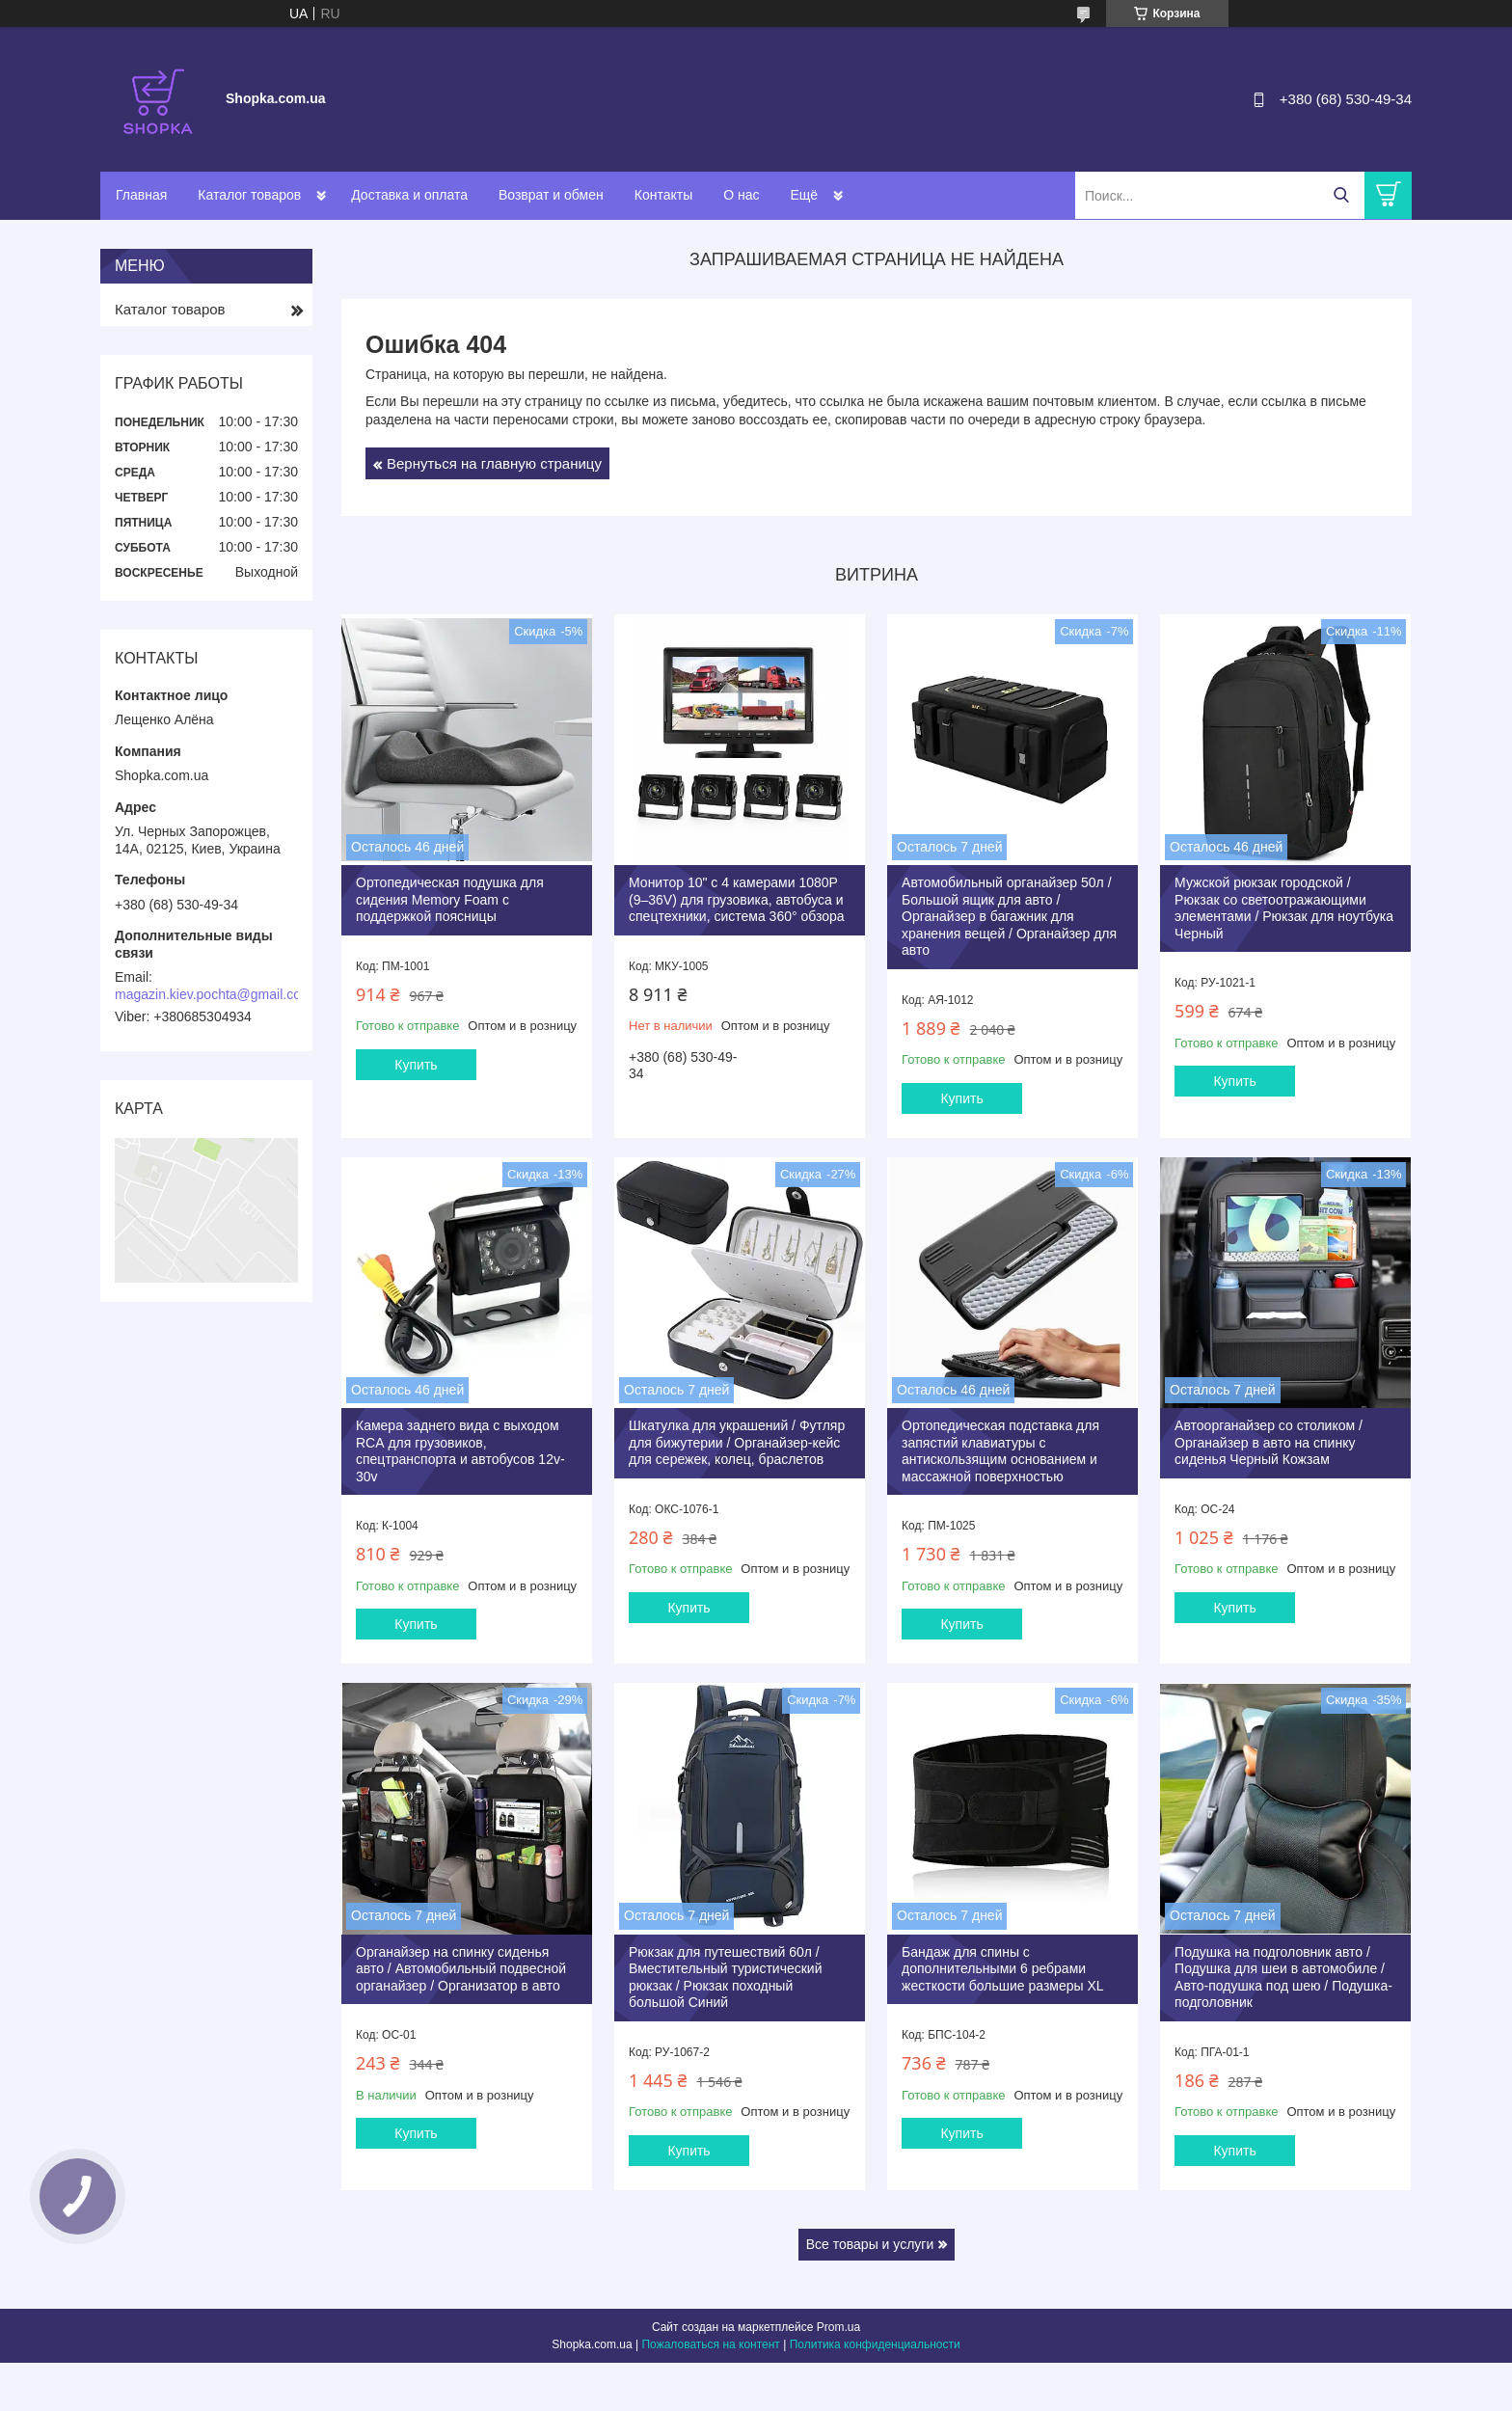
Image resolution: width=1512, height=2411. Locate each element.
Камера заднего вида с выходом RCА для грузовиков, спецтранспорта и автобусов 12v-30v (460, 1451)
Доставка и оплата (409, 195)
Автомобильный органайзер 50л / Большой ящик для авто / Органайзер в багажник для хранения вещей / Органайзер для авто (1009, 916)
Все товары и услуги (870, 2244)
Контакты (663, 195)
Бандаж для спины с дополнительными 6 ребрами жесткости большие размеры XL (1003, 1968)
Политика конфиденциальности (875, 2344)
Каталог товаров (249, 195)
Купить (415, 1064)
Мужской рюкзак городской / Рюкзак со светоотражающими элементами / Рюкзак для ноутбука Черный (1283, 908)
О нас (741, 195)
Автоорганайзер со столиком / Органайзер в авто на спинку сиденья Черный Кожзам (1268, 1442)
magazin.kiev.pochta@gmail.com (213, 994)
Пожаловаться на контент (710, 2344)
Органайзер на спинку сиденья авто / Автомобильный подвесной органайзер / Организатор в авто (461, 1968)
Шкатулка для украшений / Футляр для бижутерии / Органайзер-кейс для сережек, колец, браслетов (737, 1442)
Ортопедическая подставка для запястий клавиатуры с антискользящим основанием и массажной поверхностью (1000, 1451)
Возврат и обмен (551, 195)
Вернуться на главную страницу (494, 463)
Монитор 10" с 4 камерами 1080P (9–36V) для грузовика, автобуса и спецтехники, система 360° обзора (737, 899)
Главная (141, 195)
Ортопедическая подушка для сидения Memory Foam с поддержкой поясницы (450, 899)
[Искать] (1340, 195)
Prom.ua (838, 2327)
